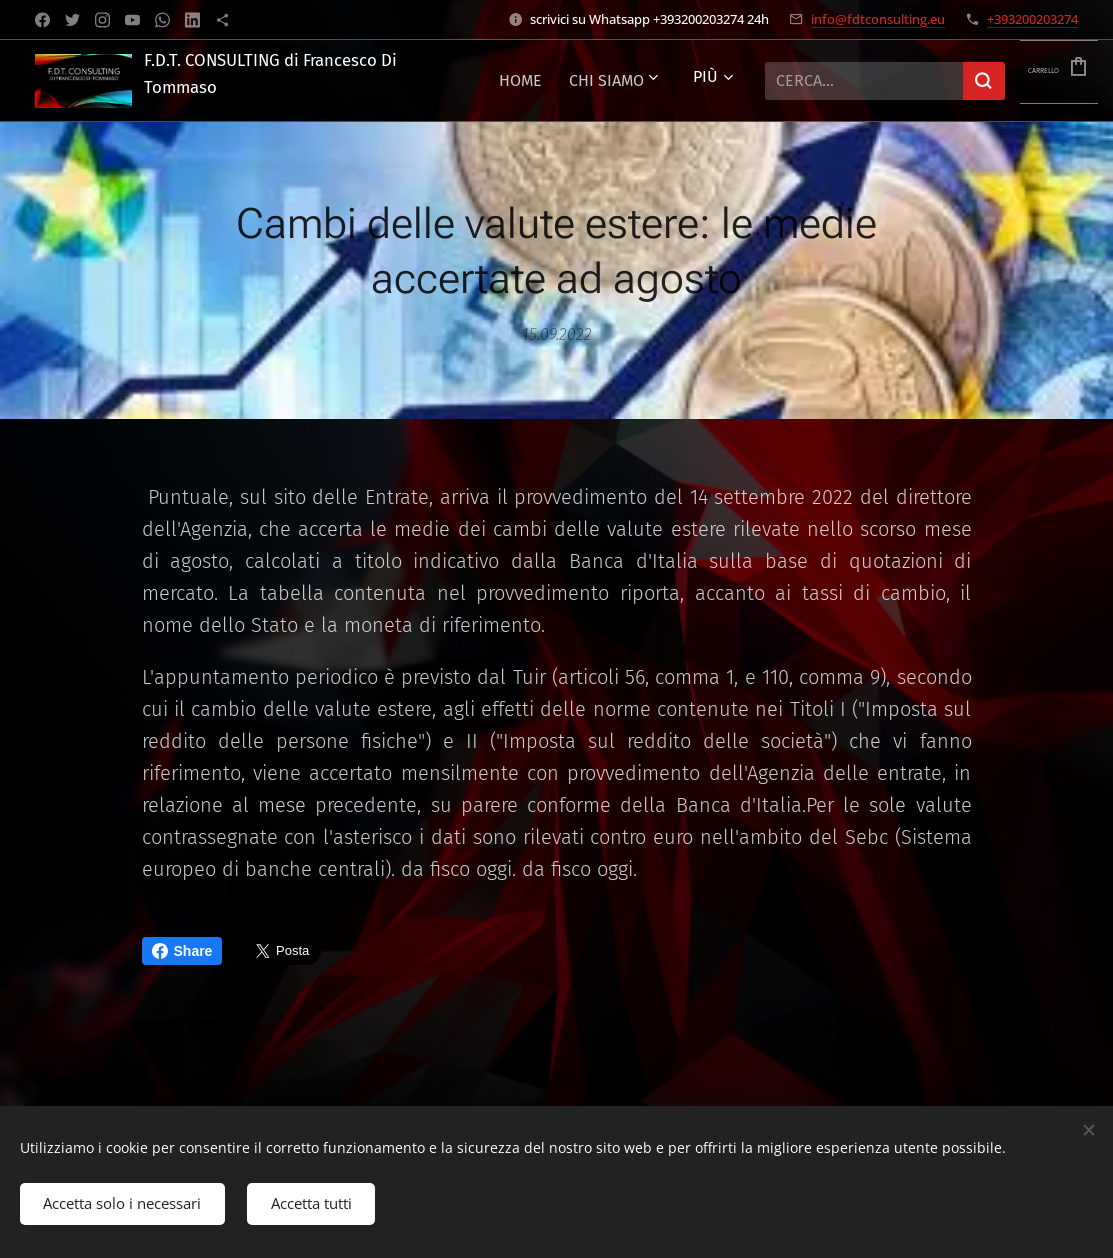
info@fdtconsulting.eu (878, 19)
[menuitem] (640, 81)
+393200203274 (1032, 19)
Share (182, 951)
